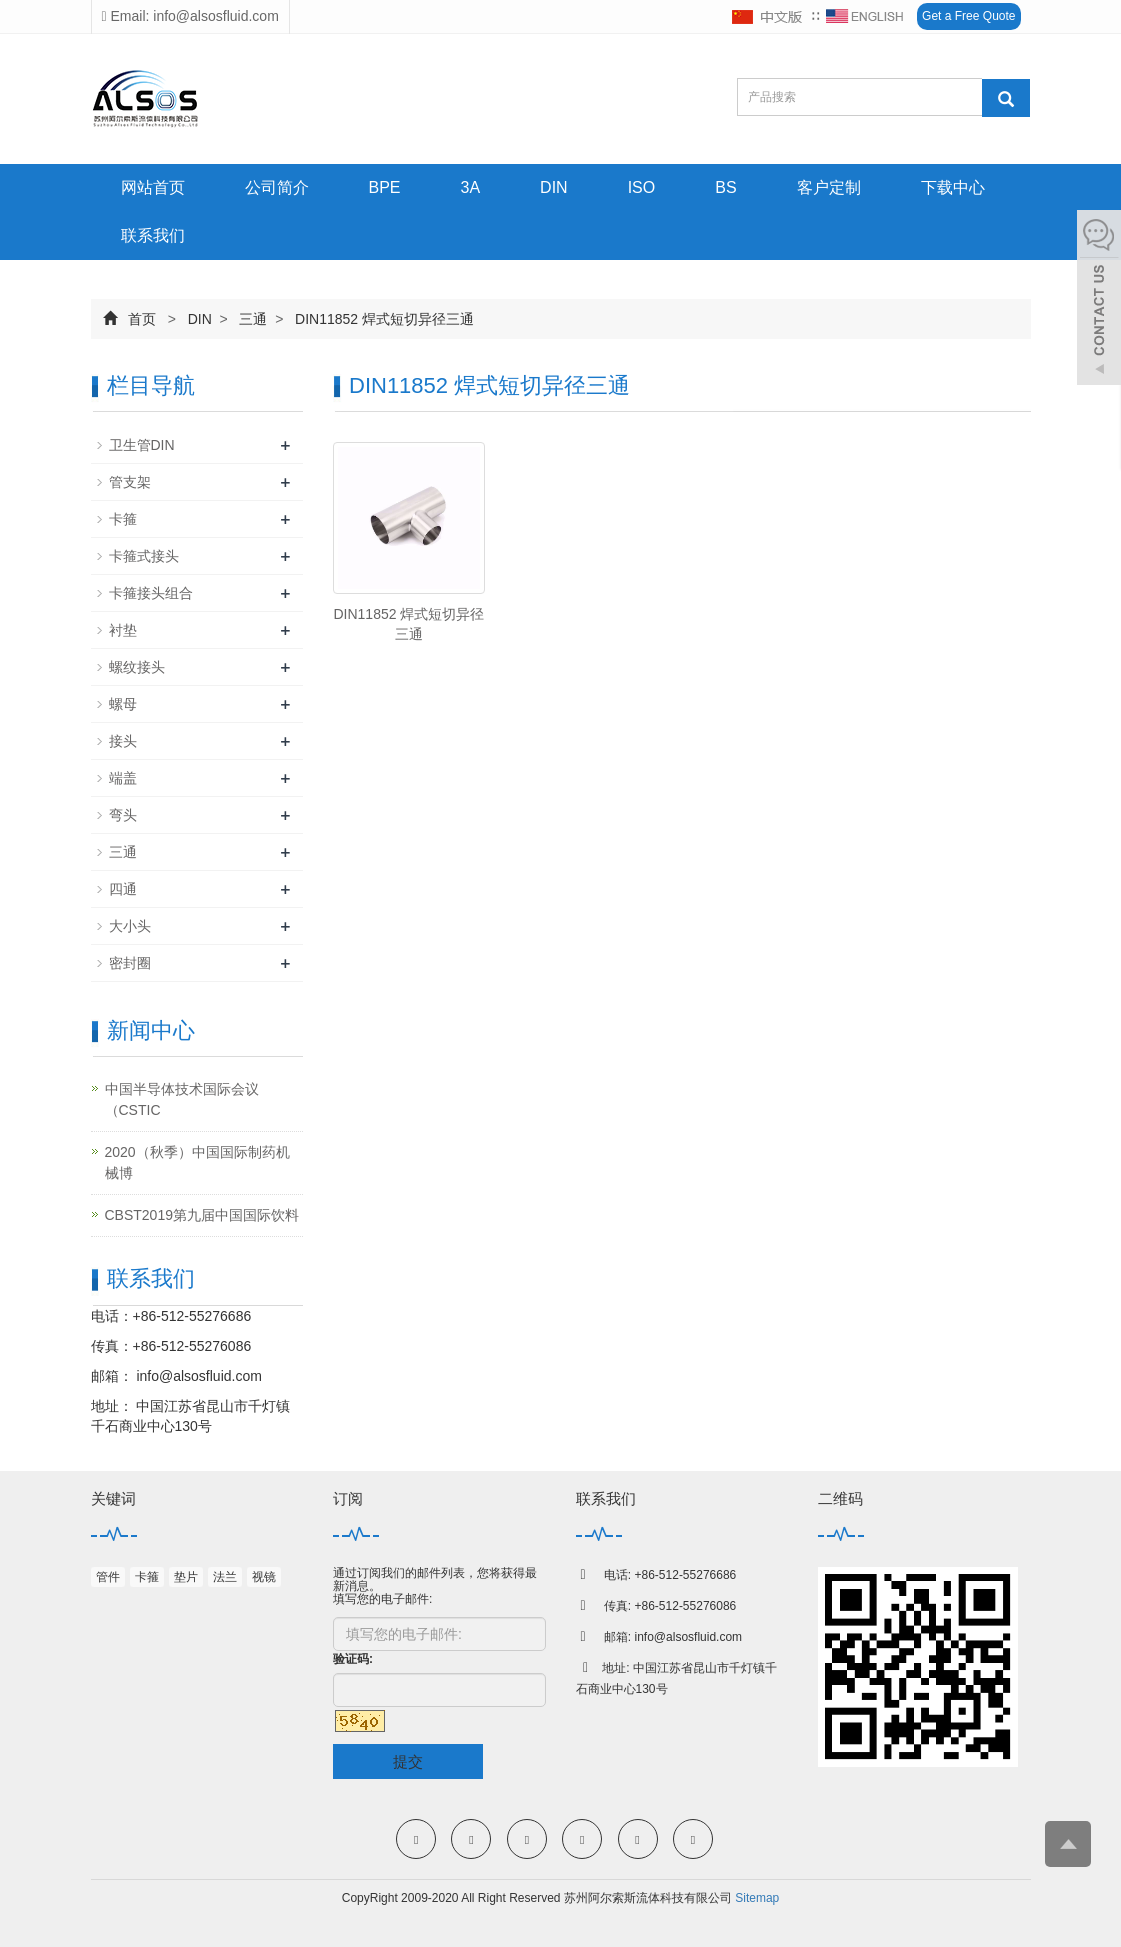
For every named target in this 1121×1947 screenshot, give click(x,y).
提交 (408, 1761)
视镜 (264, 1577)
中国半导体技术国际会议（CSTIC (182, 1099)
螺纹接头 (137, 667)
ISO (642, 187)
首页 (142, 319)
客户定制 (829, 187)
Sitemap (757, 1898)
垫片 (186, 1577)
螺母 (123, 704)
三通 (254, 319)
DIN (554, 187)
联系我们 (153, 235)
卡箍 (123, 519)
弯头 (123, 815)
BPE (385, 187)
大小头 (130, 926)
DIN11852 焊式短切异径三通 (382, 319)
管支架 (130, 482)
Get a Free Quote (968, 16)
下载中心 (953, 187)
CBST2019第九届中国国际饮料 (202, 1215)
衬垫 (123, 630)
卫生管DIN (142, 445)
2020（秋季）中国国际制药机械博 (197, 1162)
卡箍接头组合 (151, 593)
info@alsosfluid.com (197, 1376)
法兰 (225, 1577)
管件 (108, 1577)
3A (471, 187)
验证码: (353, 1659)
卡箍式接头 (144, 556)
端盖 (123, 778)
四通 (123, 889)
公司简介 (277, 187)
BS (725, 187)
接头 (123, 741)
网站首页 (153, 187)
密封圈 (130, 963)
